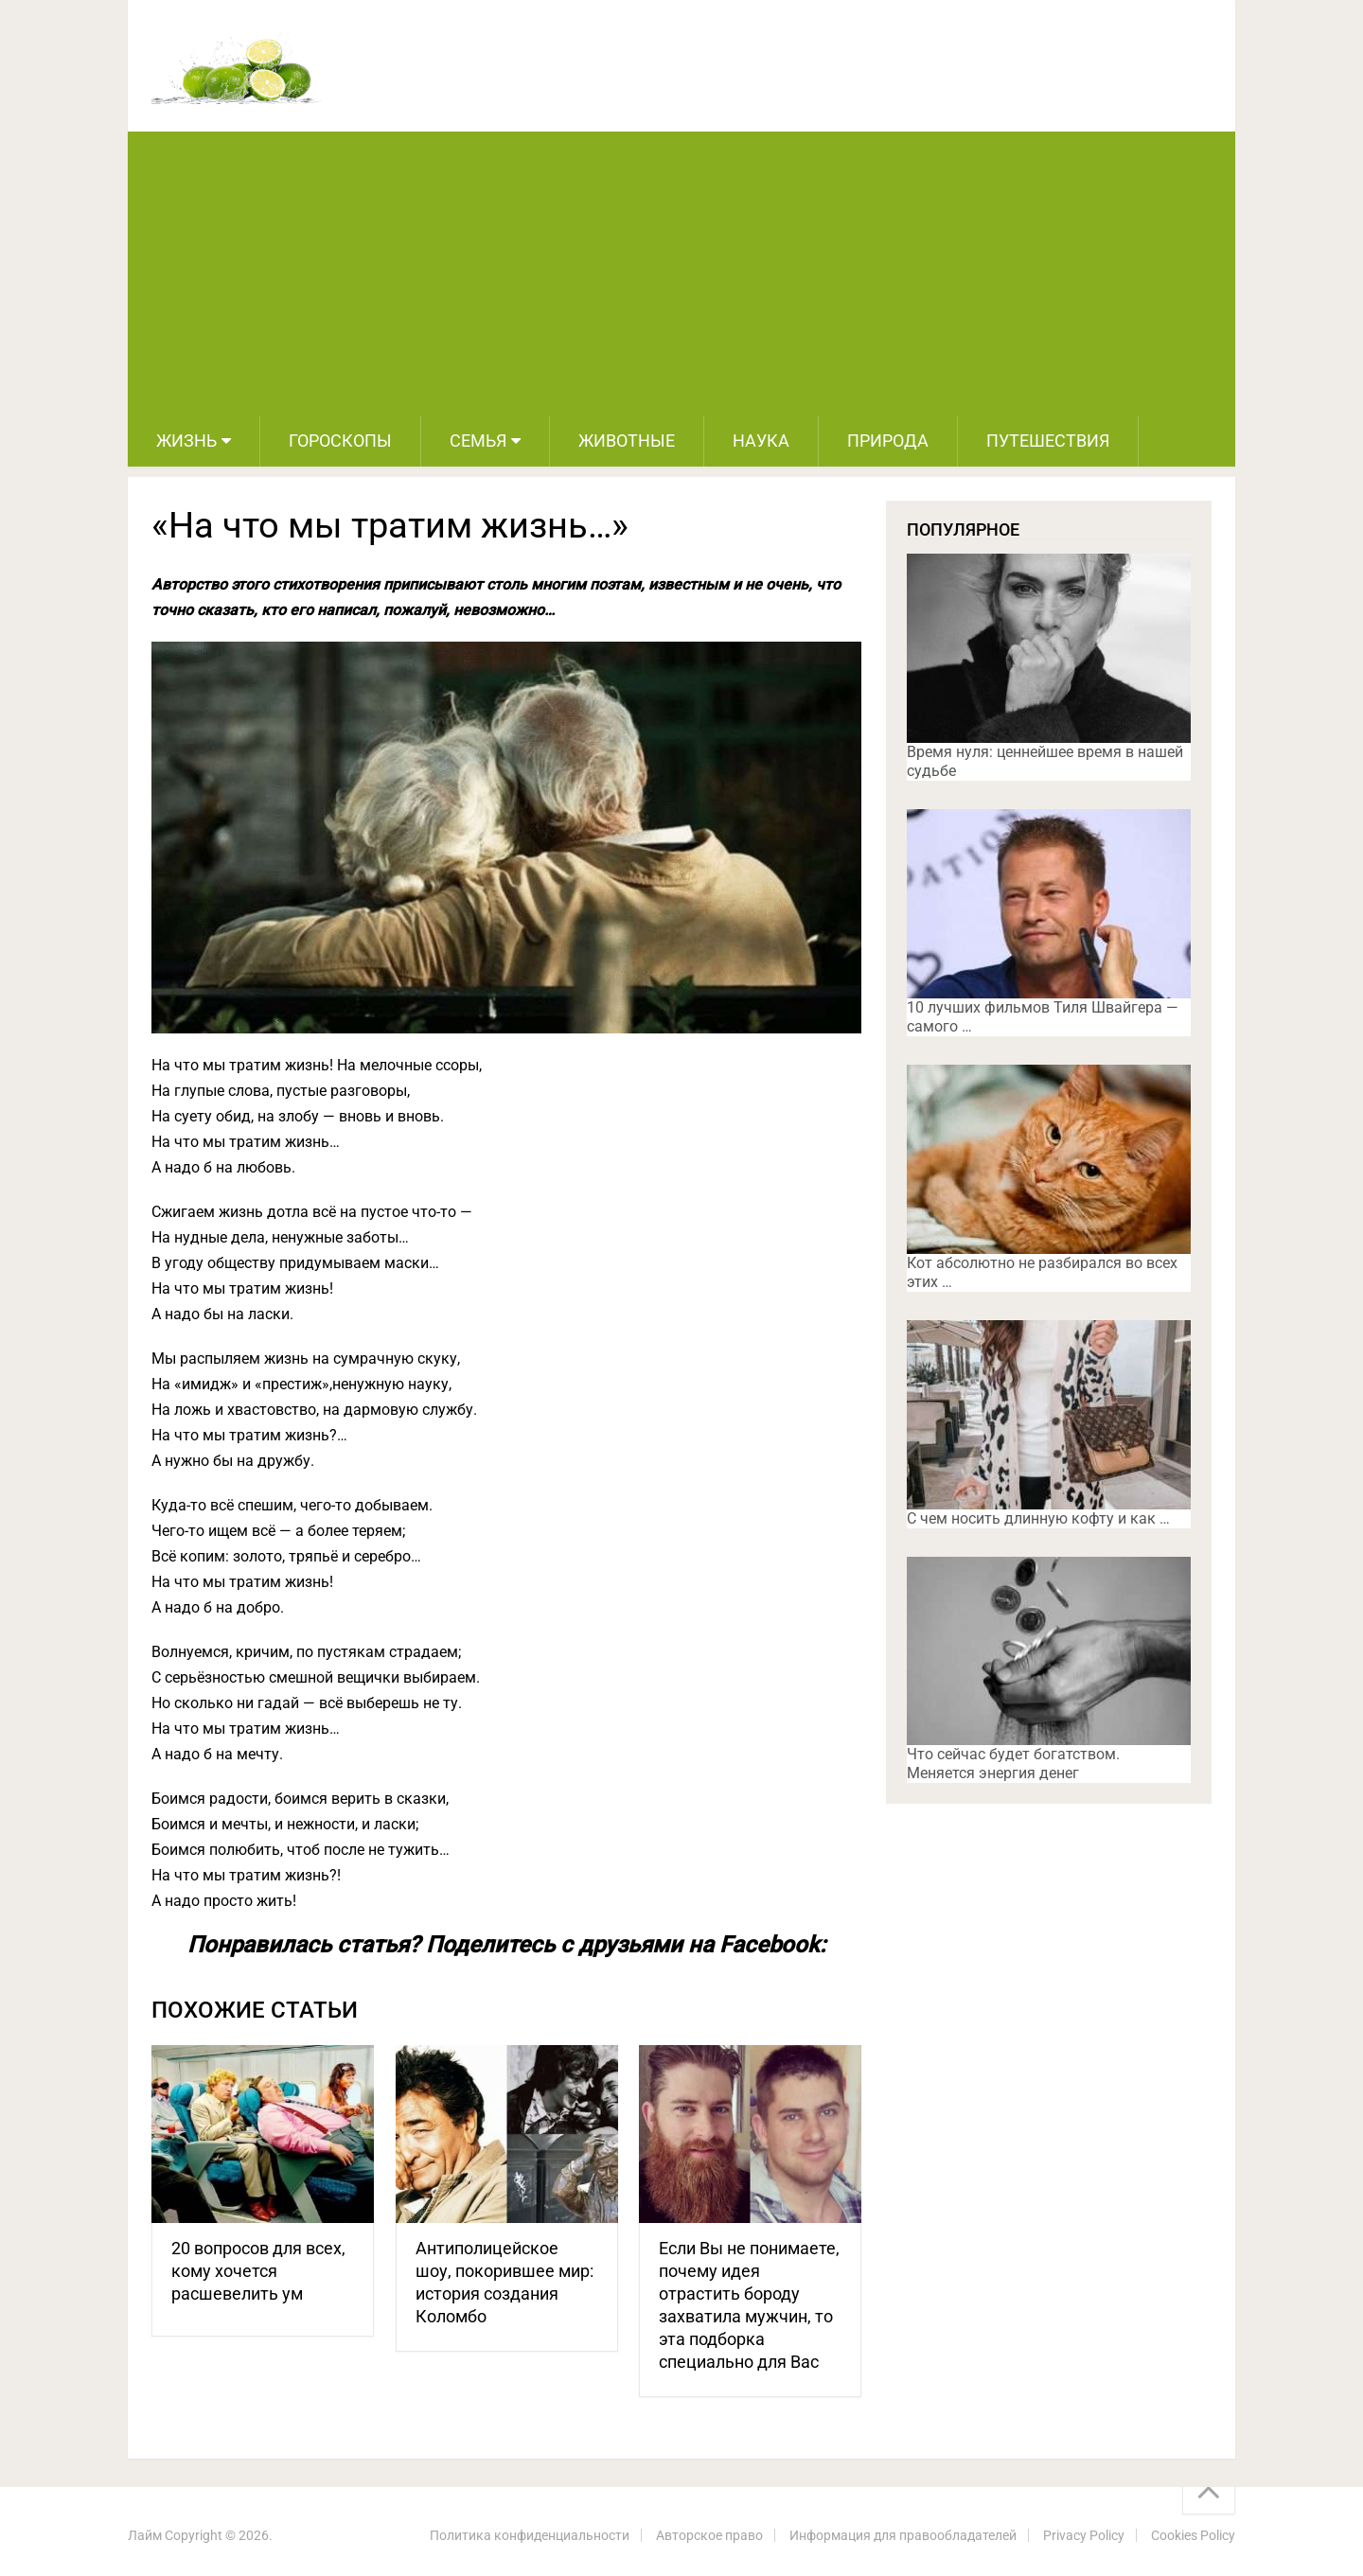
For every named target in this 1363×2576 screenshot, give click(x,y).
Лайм (145, 2535)
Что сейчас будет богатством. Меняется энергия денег (1013, 1763)
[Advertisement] (681, 273)
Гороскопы (340, 440)
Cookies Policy (1193, 2535)
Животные (626, 440)
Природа (888, 440)
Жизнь (186, 440)
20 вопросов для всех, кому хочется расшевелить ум (258, 2270)
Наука (761, 440)
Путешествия (1047, 440)
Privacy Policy (1083, 2535)
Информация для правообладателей (903, 2535)
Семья (478, 440)
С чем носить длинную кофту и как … (1038, 1518)
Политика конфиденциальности (529, 2535)
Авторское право (709, 2535)
